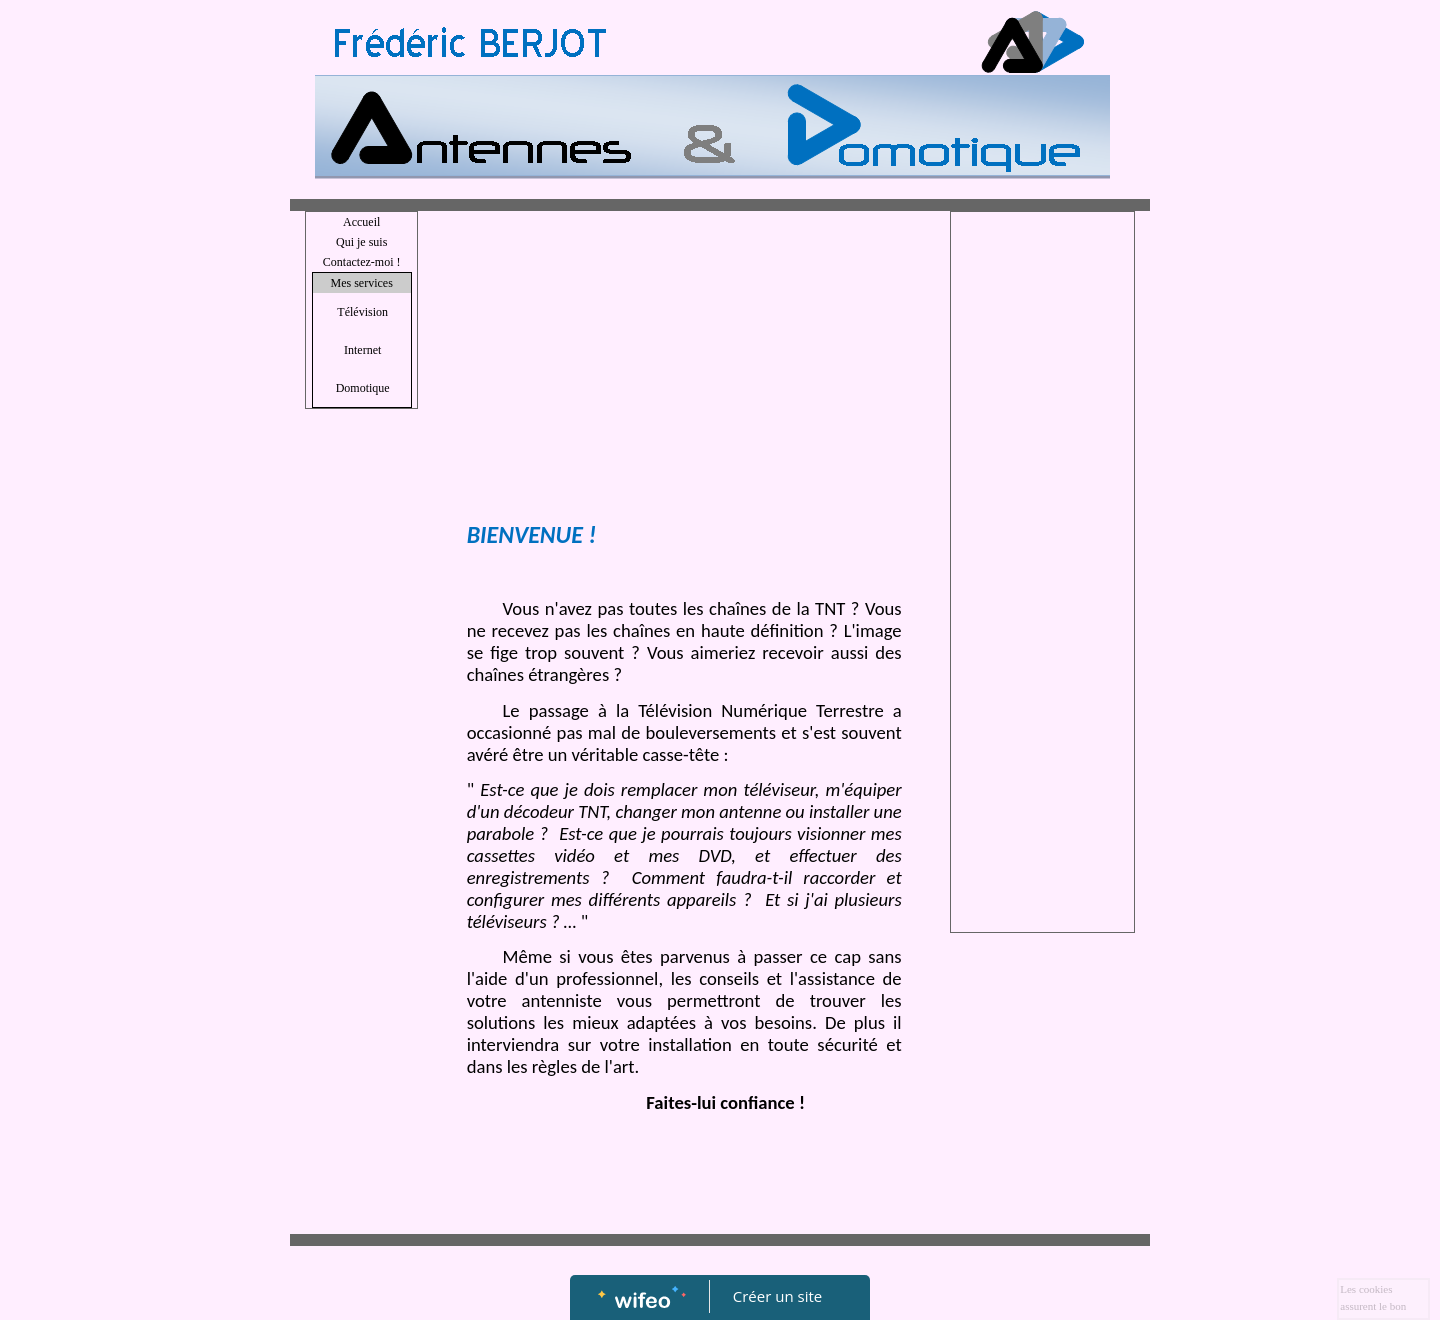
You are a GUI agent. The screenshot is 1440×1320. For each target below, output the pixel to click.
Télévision (362, 312)
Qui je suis (361, 242)
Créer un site (777, 1296)
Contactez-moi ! (362, 262)
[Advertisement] (684, 371)
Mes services (361, 283)
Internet (362, 350)
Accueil (361, 222)
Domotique (363, 388)
